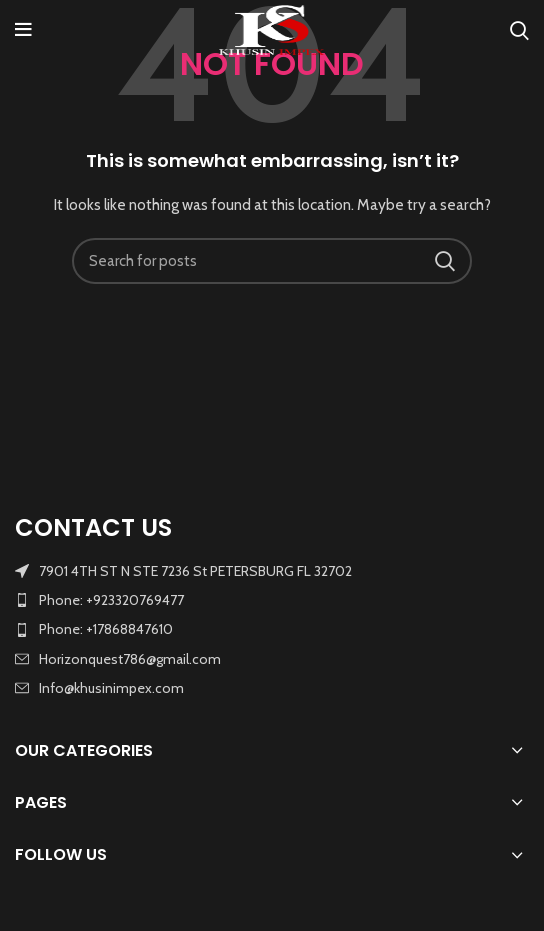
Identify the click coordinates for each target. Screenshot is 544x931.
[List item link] (272, 600)
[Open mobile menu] (23, 30)
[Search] (519, 30)
